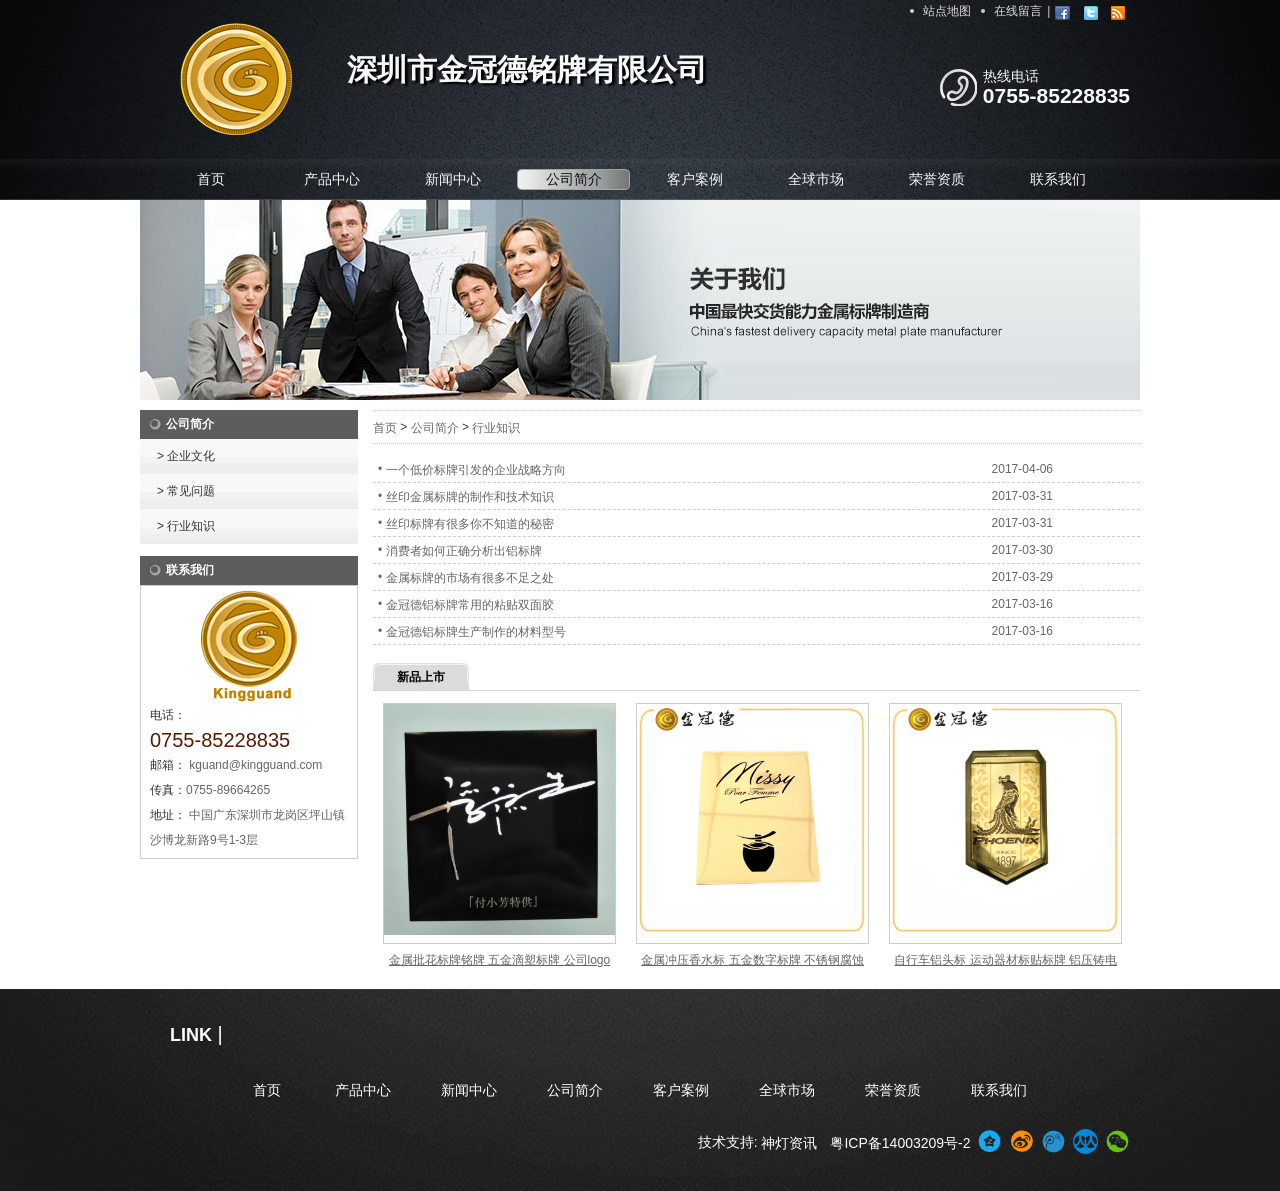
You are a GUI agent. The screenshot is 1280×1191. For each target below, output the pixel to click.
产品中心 (332, 179)
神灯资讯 (789, 1143)
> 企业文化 (186, 456)
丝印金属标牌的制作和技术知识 (470, 497)
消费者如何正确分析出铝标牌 (464, 551)
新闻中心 (453, 179)
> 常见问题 (186, 491)
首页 (211, 179)
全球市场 (816, 179)
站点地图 (947, 11)
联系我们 (1058, 179)
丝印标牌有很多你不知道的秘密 (470, 524)
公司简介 (574, 179)
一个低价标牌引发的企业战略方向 (476, 470)
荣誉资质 (937, 179)
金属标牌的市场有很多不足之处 (470, 578)
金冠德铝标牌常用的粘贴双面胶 (470, 605)
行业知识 (496, 428)
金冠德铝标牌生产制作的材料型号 (476, 632)
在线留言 (1018, 11)
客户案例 (695, 179)
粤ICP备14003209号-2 (900, 1143)
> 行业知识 (186, 526)
